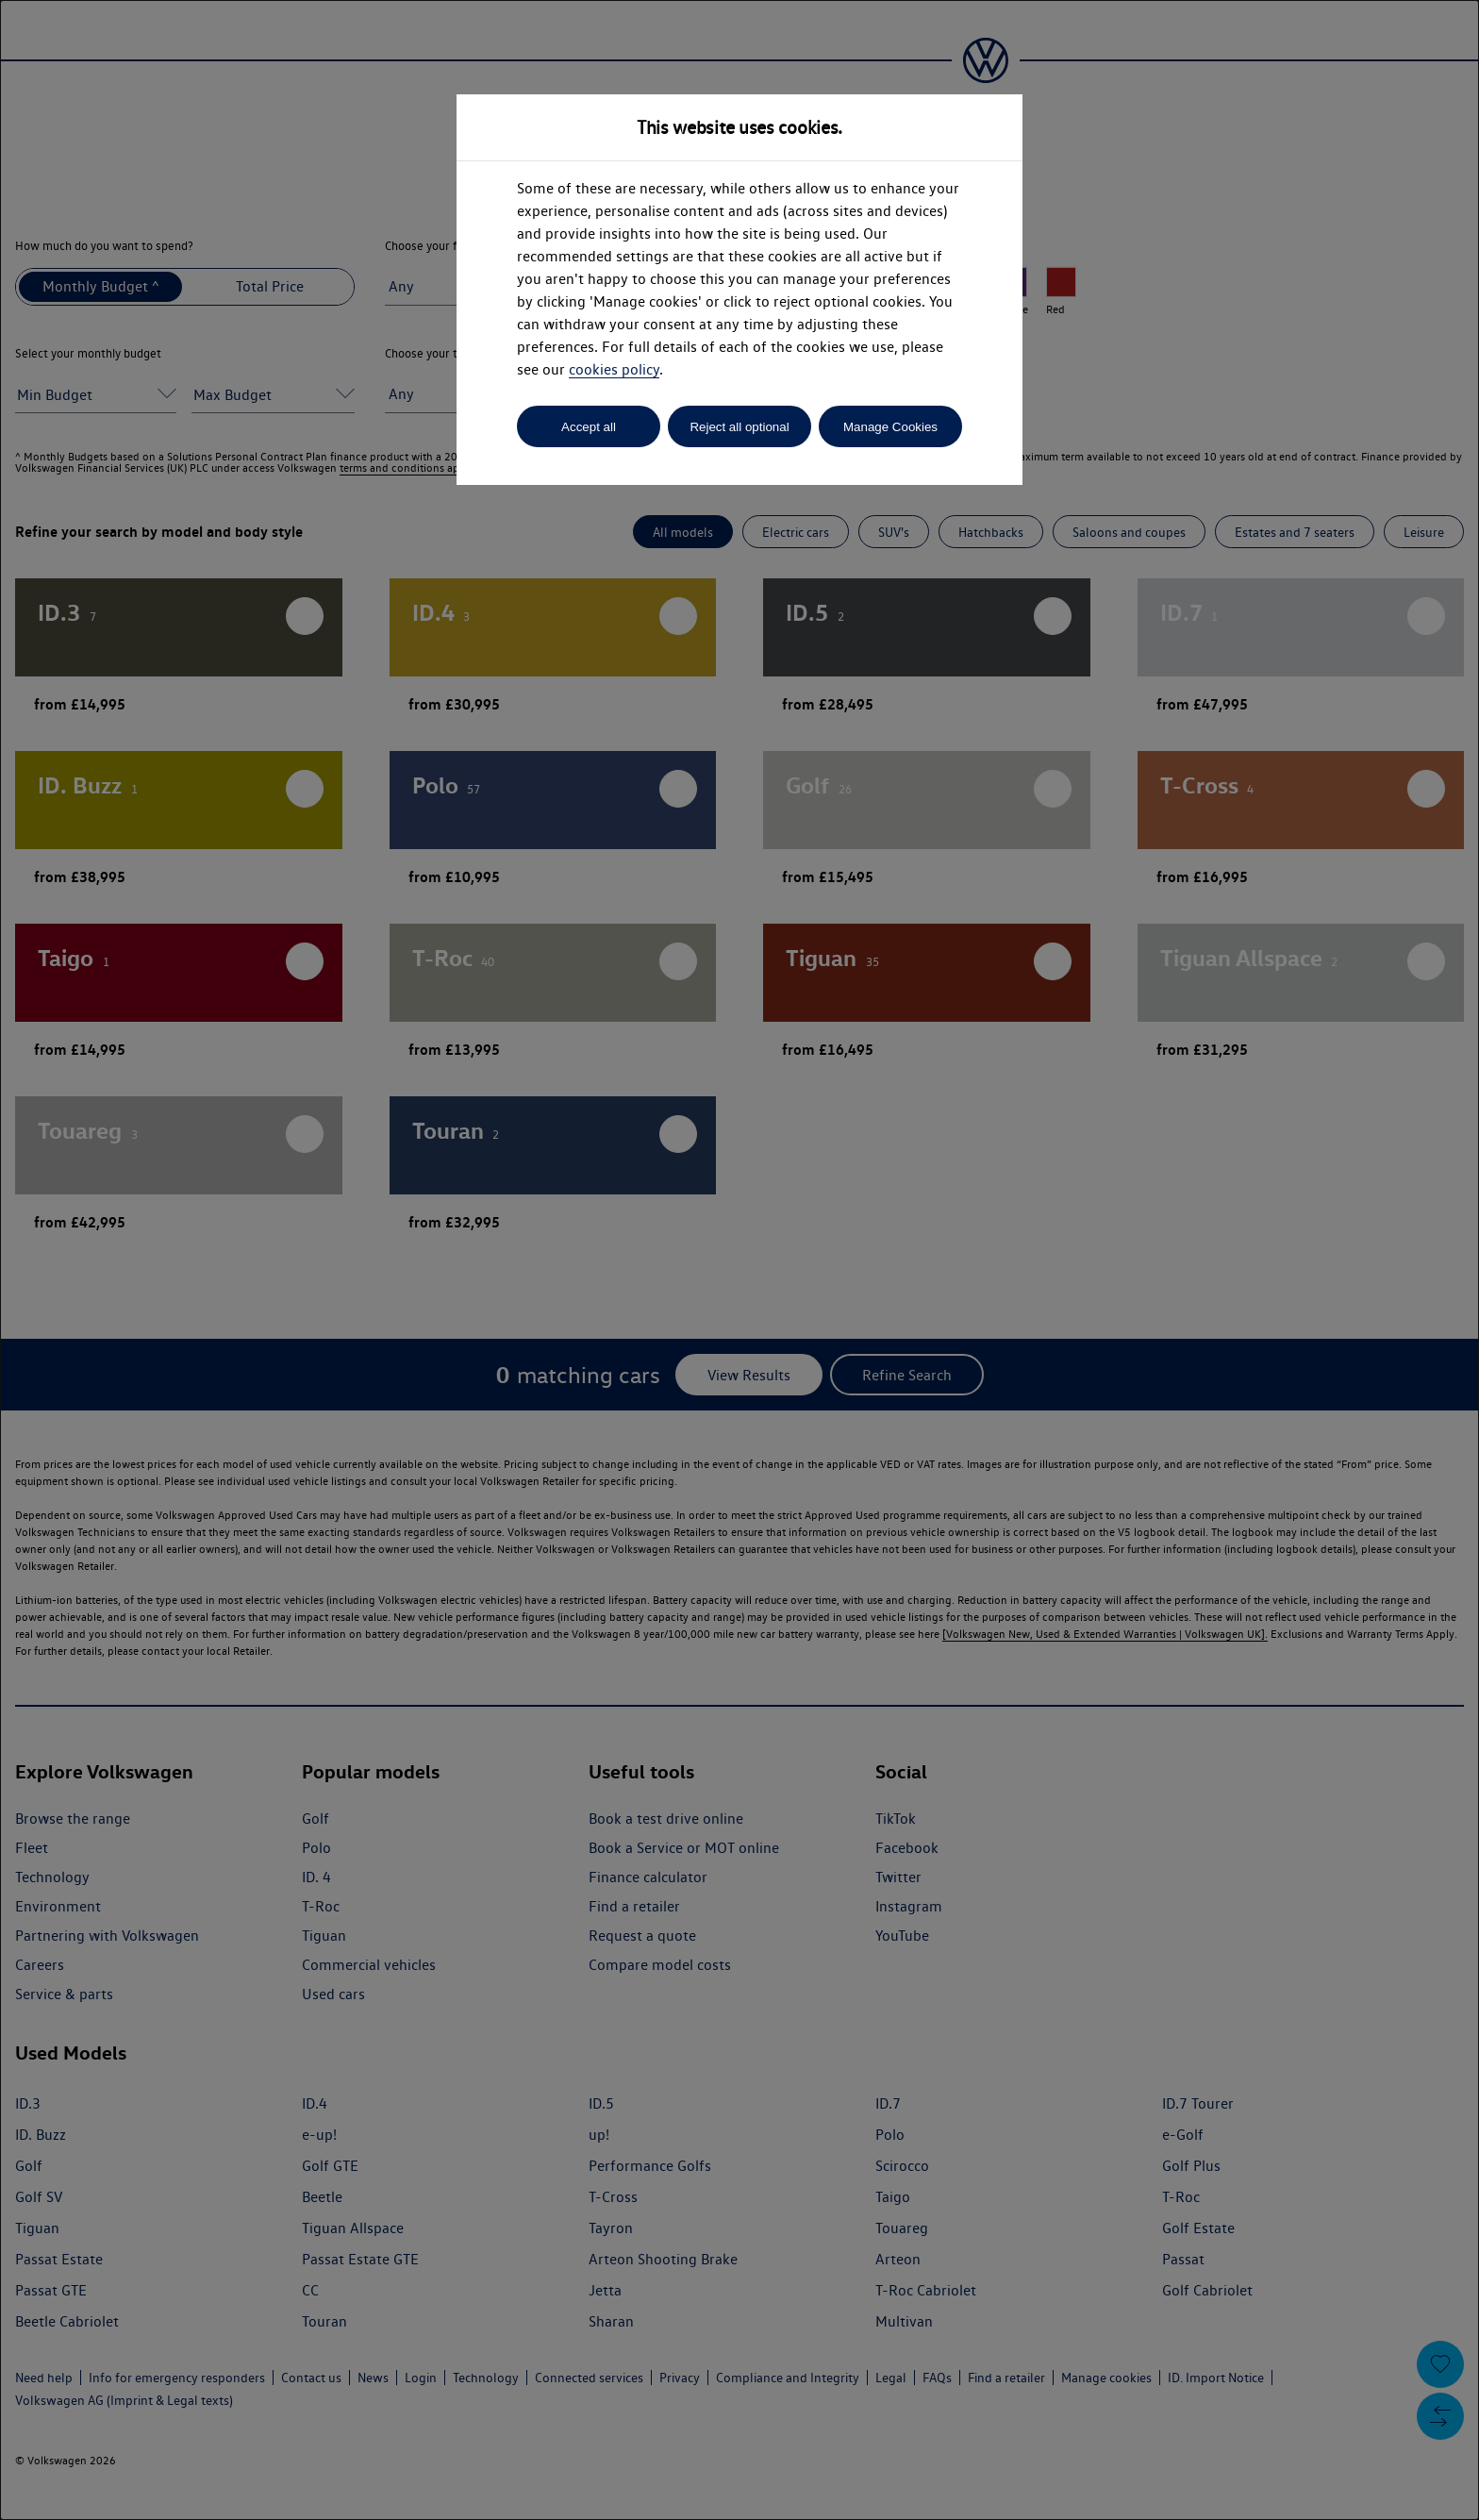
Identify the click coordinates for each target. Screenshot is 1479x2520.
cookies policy (614, 369)
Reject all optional (739, 427)
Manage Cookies (890, 427)
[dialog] (739, 1260)
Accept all (588, 427)
